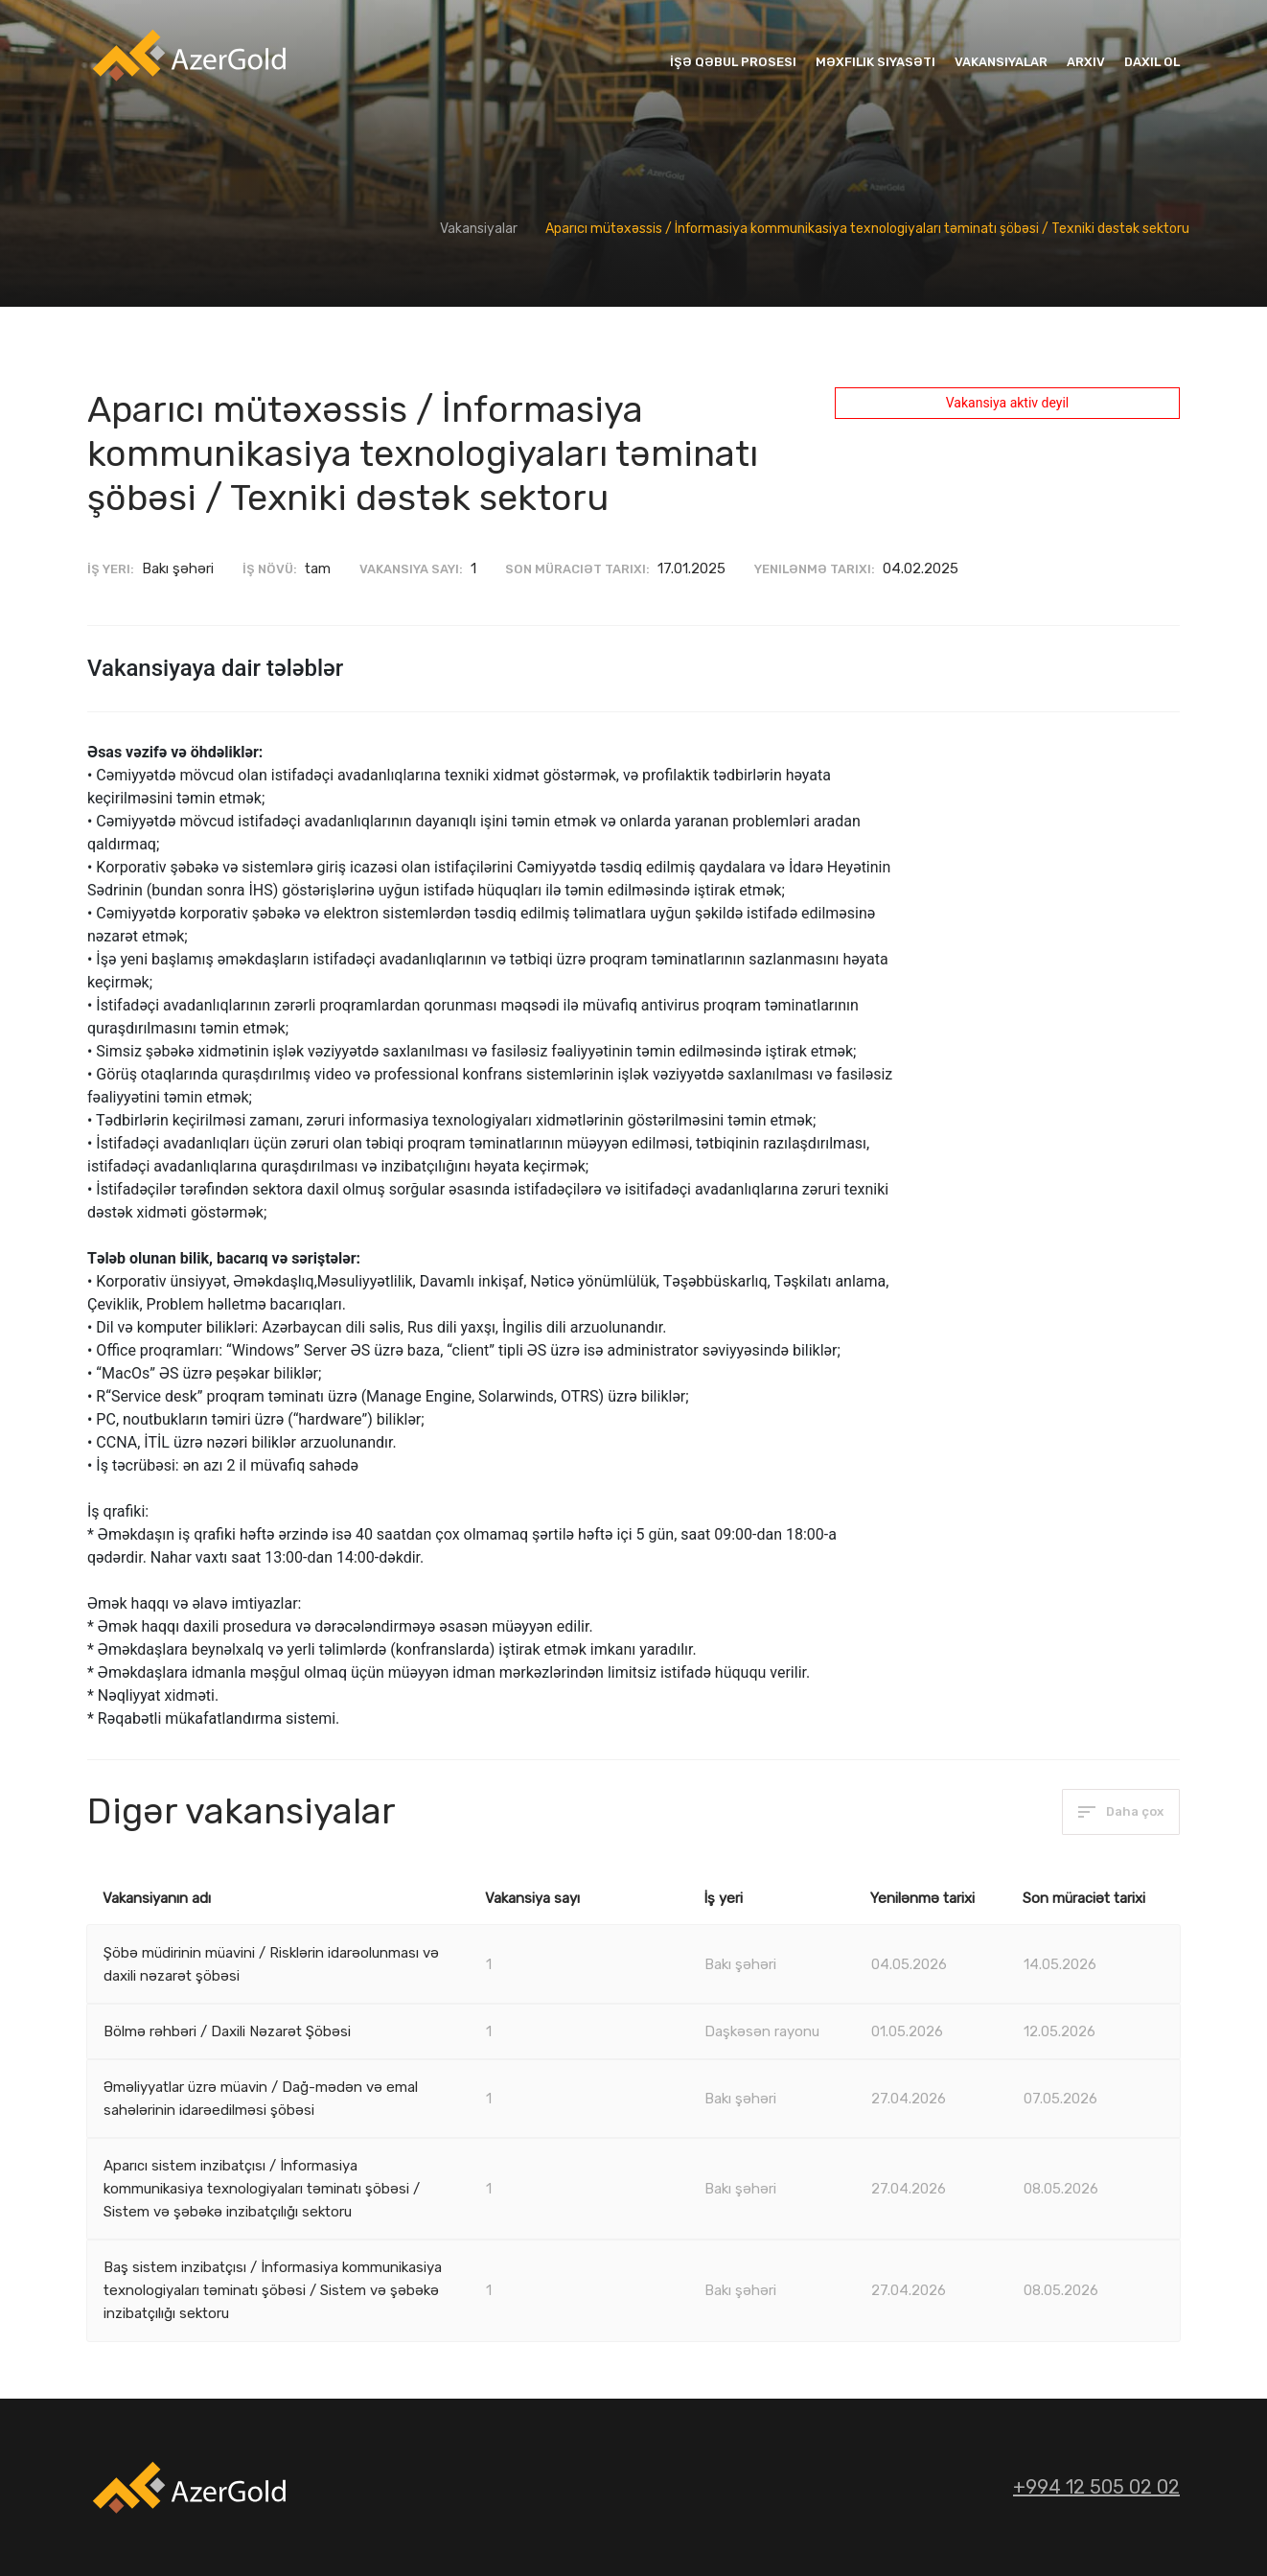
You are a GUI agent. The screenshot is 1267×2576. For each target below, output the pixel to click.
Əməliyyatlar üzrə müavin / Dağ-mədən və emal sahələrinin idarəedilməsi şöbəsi (261, 2098)
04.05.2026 (909, 1964)
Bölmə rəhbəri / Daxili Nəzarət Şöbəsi (227, 2031)
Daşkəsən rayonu (761, 2031)
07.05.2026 (1060, 2098)
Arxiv (1086, 62)
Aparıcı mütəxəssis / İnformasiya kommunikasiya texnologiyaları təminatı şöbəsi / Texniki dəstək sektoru (867, 228)
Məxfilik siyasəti (875, 62)
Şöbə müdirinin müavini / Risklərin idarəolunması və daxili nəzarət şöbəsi (271, 1964)
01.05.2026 (907, 2031)
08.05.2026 (1061, 2188)
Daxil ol (1152, 62)
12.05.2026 (1059, 2031)
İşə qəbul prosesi (733, 62)
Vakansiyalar (1001, 62)
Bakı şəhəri (740, 1964)
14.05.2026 (1060, 1964)
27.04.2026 (908, 2098)
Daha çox (1120, 1811)
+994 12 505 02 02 (1096, 2486)
